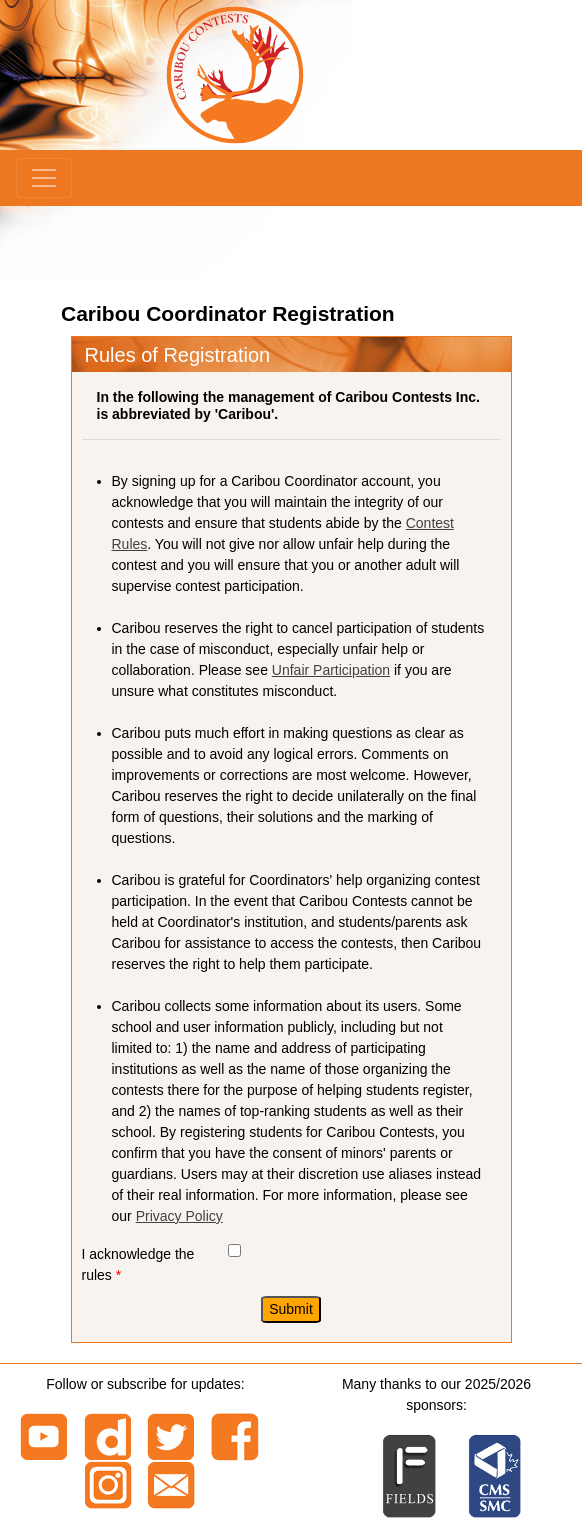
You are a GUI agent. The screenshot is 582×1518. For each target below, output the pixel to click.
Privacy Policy (179, 1216)
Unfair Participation (331, 670)
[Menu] (44, 178)
